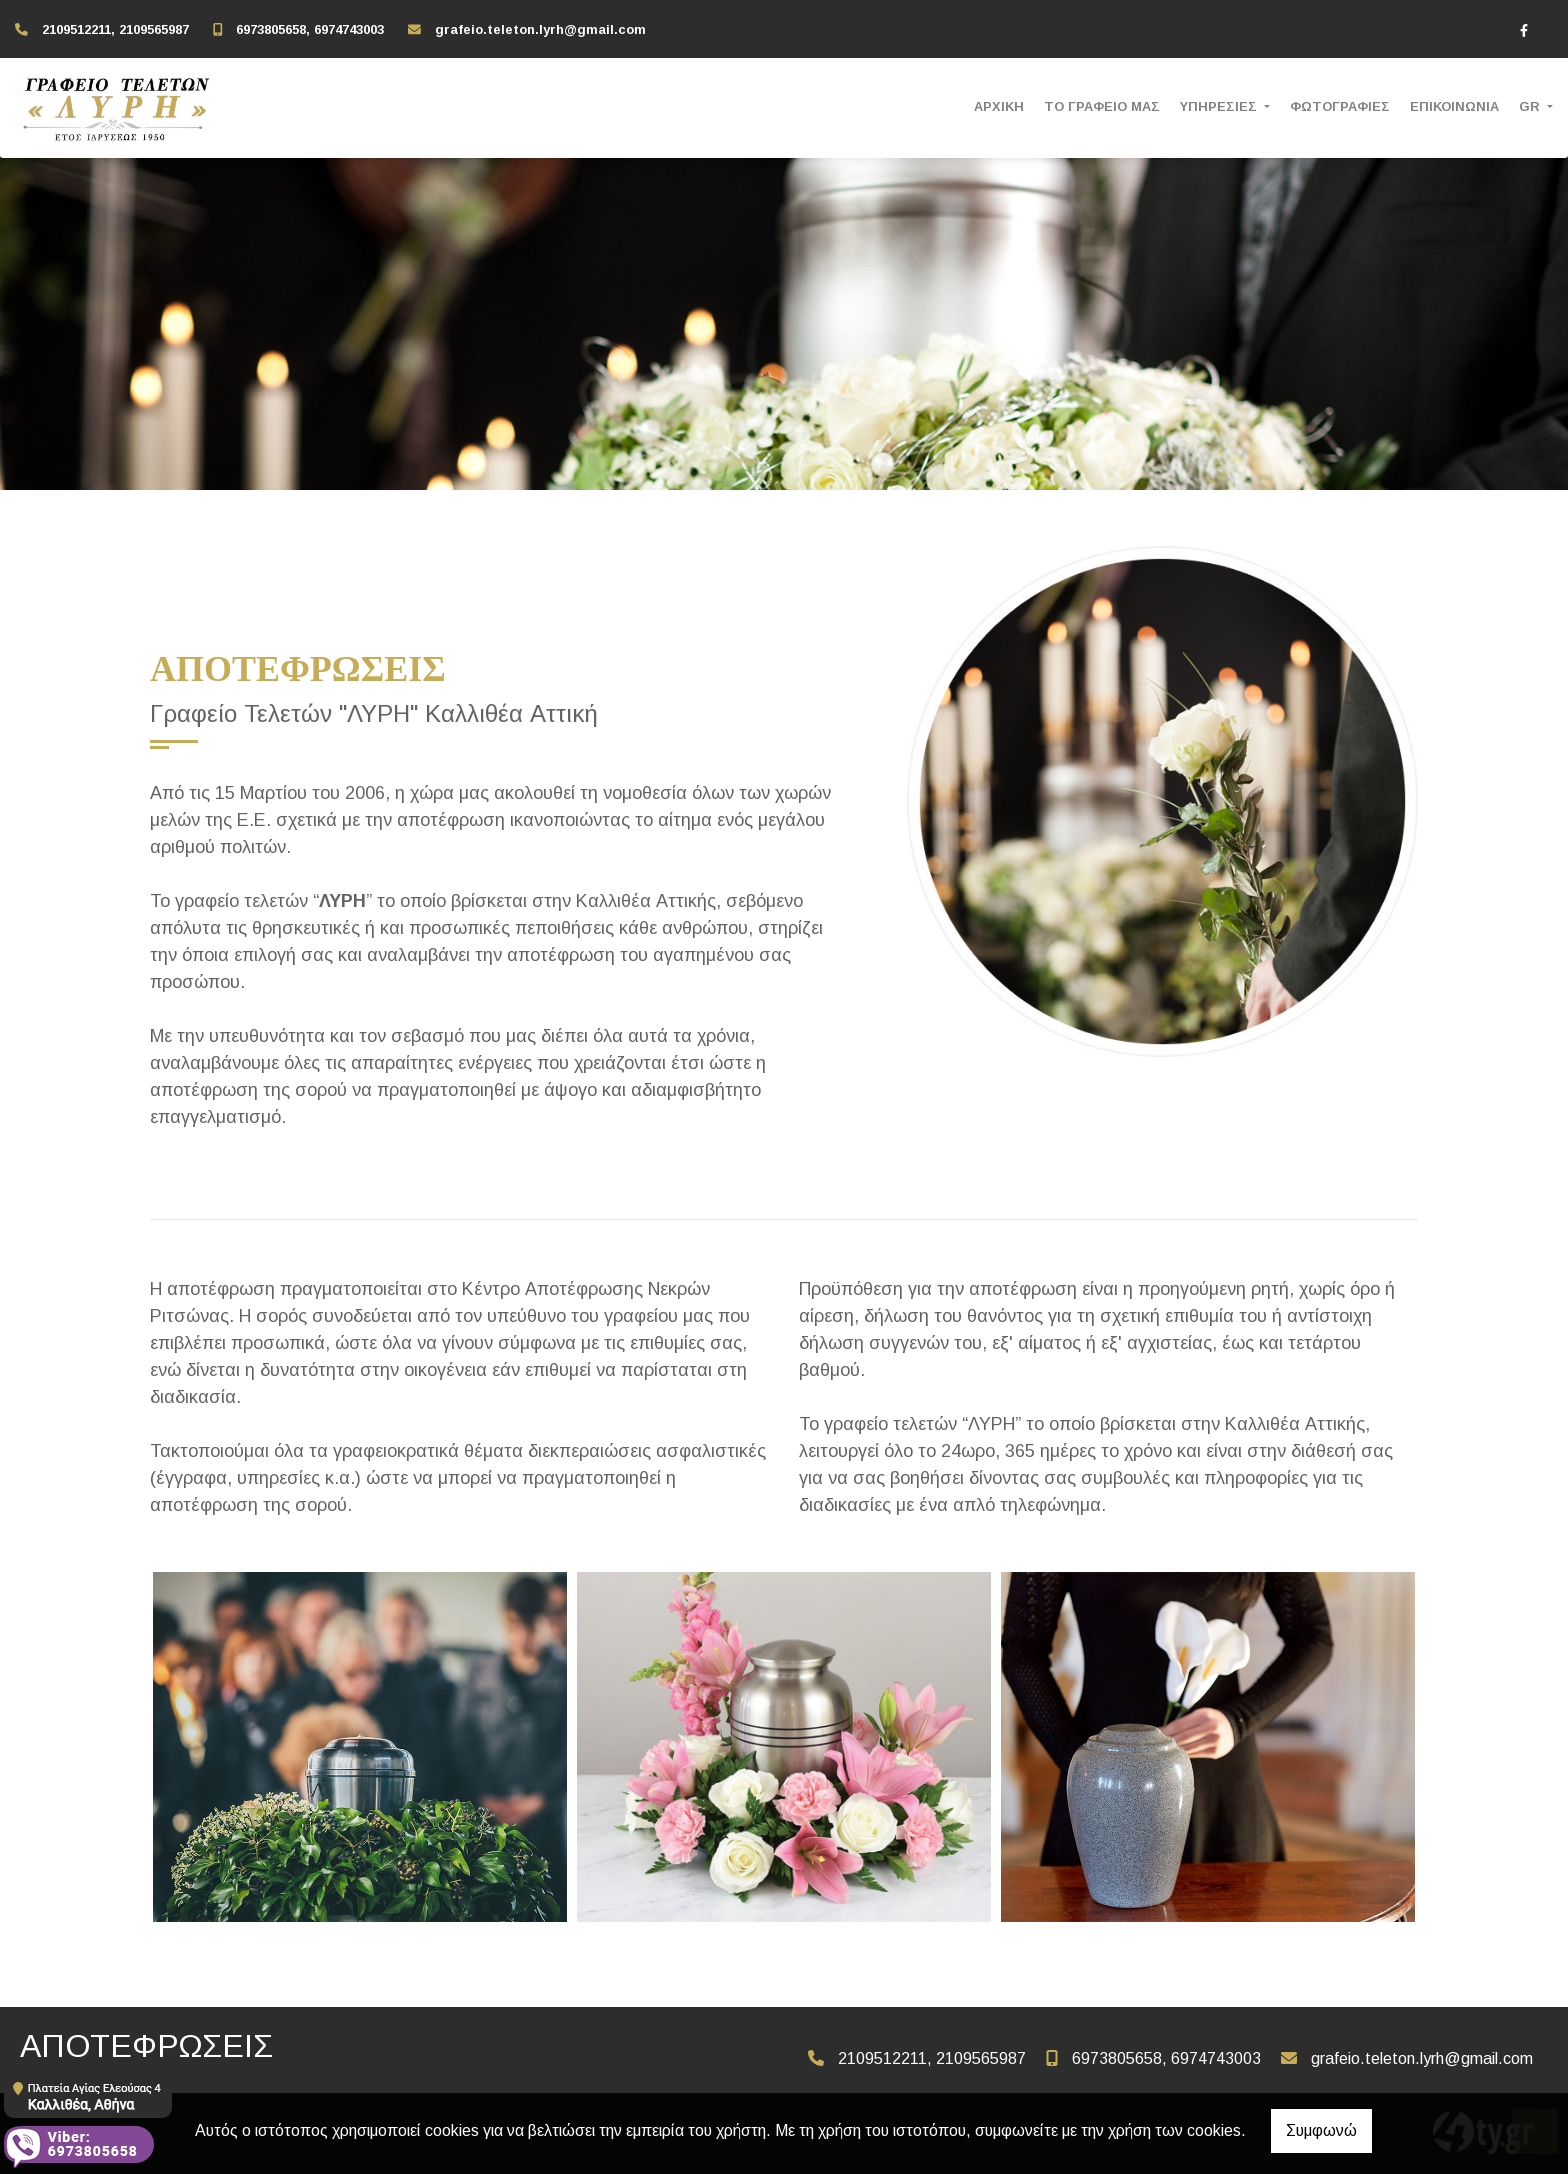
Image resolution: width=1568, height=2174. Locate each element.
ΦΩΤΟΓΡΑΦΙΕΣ (1340, 106)
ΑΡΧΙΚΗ (999, 106)
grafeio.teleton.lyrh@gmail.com (540, 29)
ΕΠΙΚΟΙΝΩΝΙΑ (1454, 106)
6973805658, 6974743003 (310, 29)
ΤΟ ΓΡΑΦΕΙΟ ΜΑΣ (1102, 106)
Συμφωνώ (1321, 2130)
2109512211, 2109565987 (115, 29)
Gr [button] (1531, 106)
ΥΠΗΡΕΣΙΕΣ (1220, 106)
